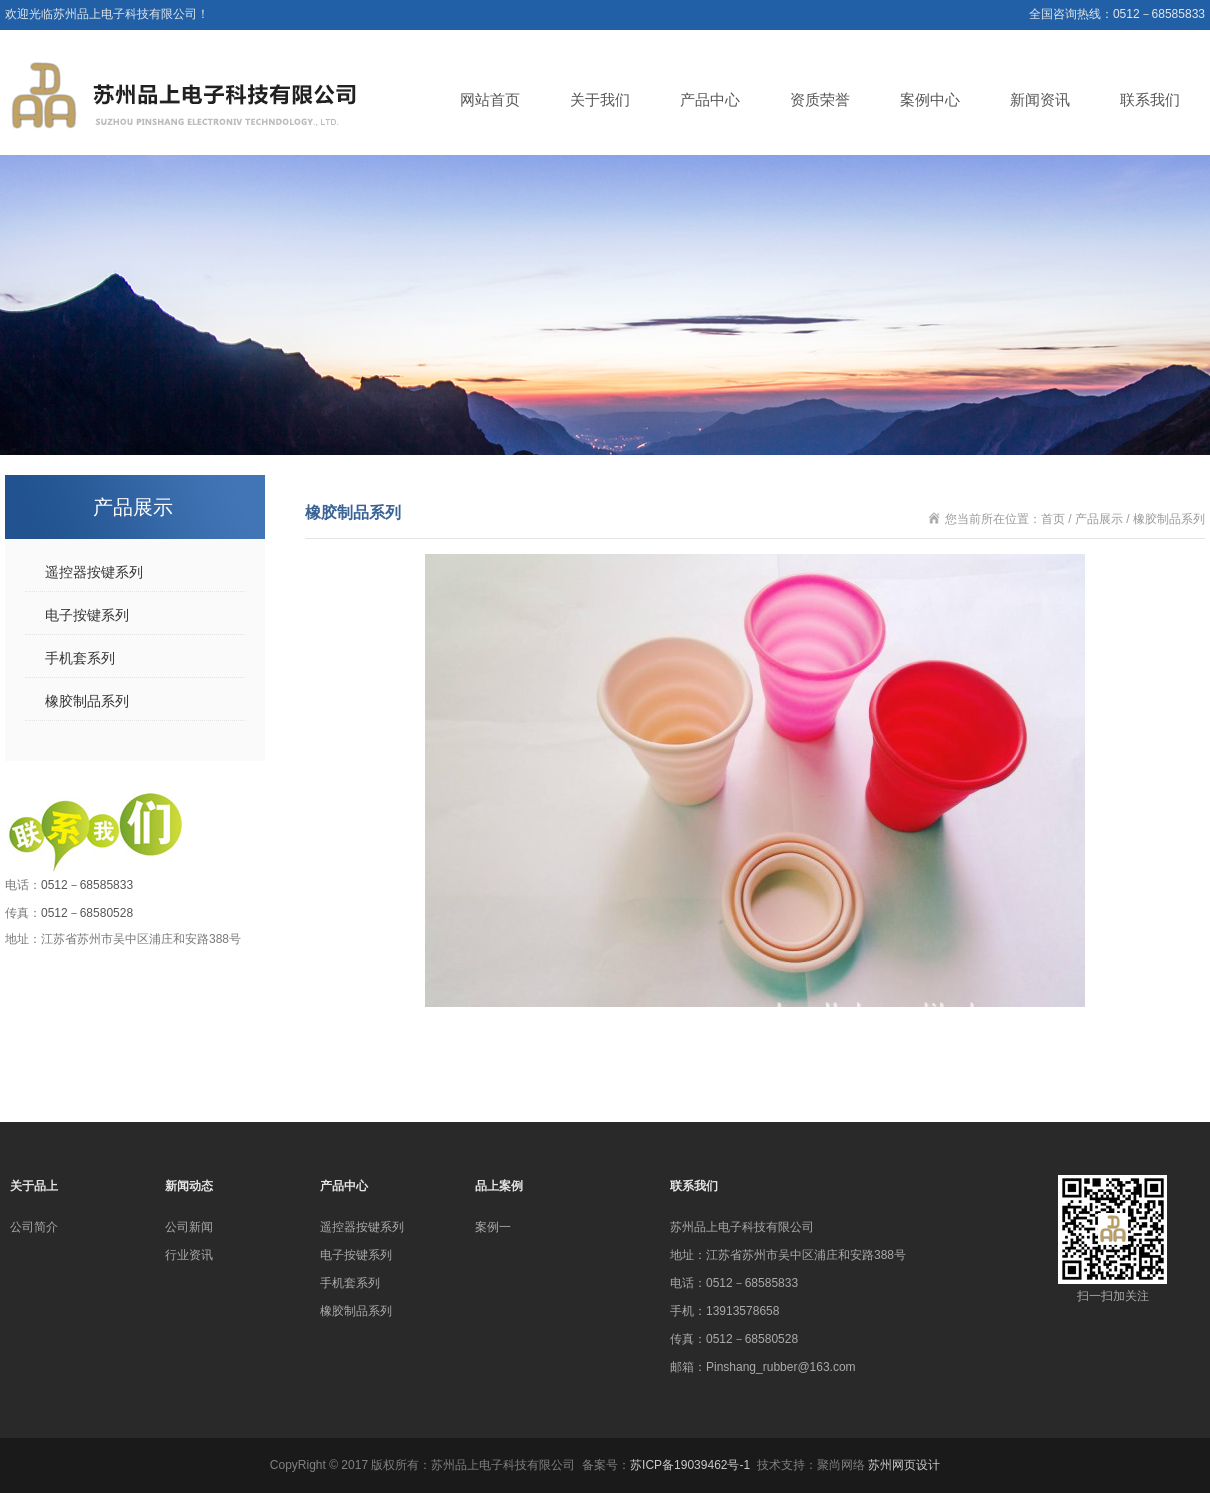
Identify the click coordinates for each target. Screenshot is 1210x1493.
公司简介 (34, 1227)
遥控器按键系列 (94, 572)
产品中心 (710, 99)
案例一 (493, 1227)
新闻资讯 (1040, 99)
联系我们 (1150, 99)
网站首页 (490, 99)
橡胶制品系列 (87, 701)
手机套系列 (80, 658)
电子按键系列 (87, 615)
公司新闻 (189, 1227)
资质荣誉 (820, 99)
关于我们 (600, 99)
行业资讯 (189, 1255)
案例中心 (930, 99)
